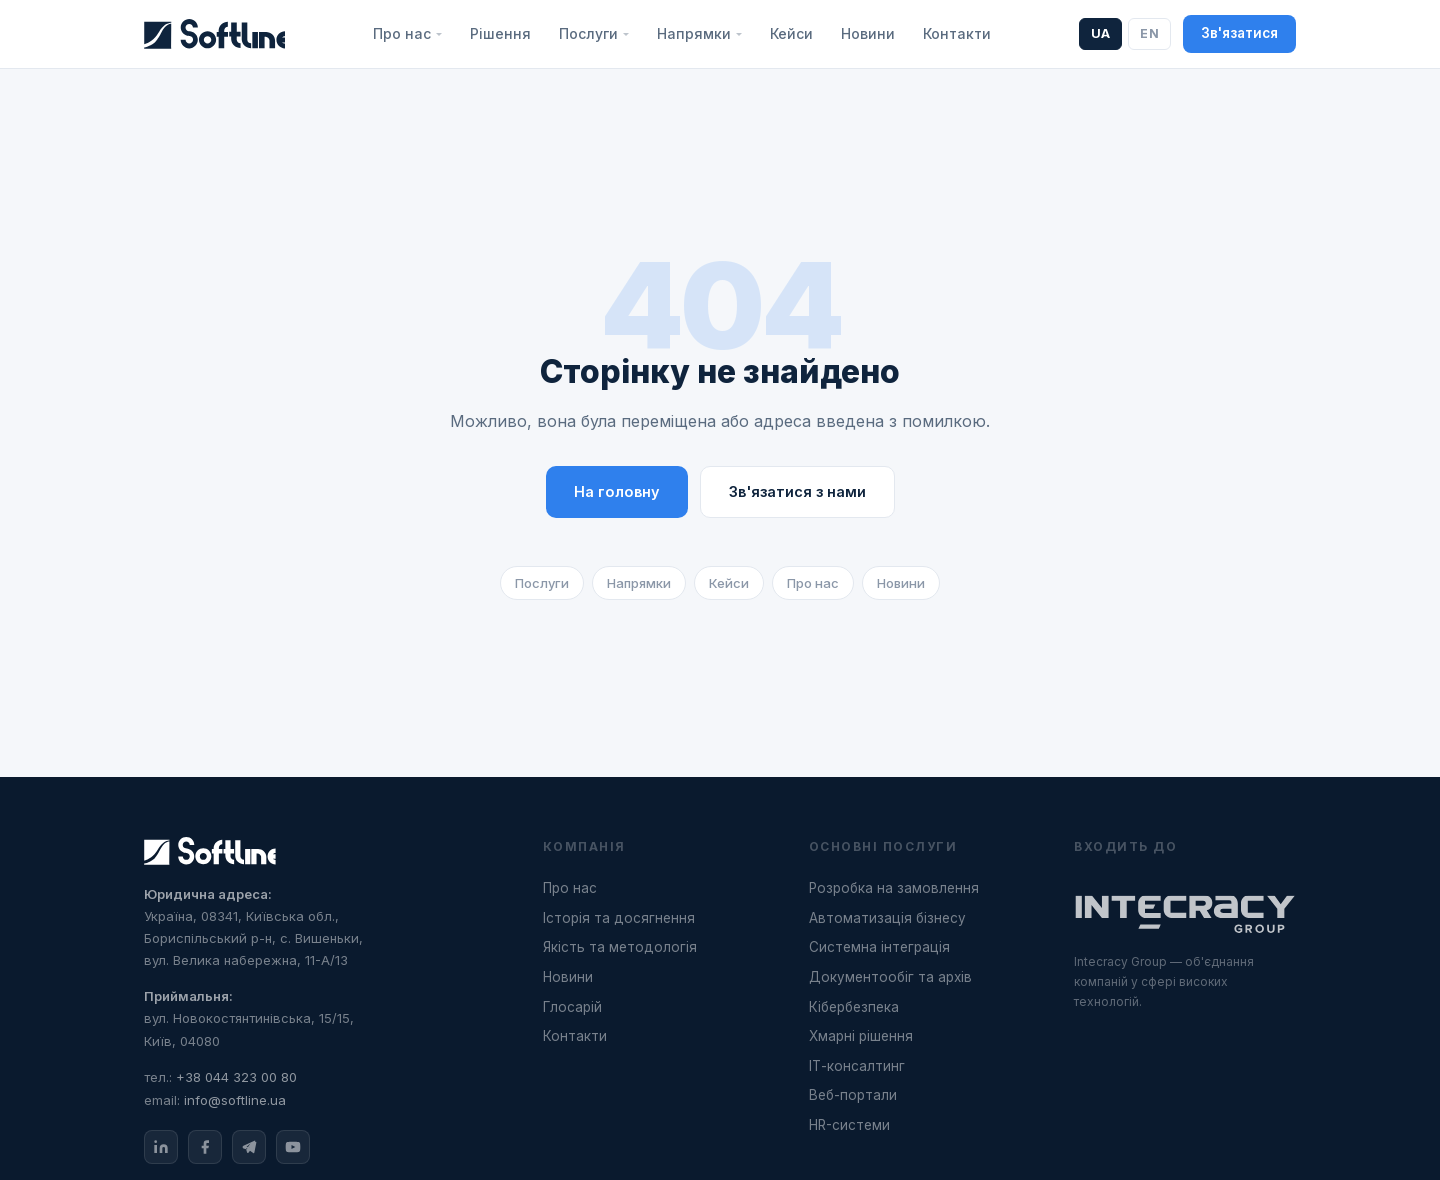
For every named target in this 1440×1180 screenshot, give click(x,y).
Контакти (957, 33)
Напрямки (639, 583)
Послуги (542, 583)
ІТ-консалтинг (857, 1066)
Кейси (791, 33)
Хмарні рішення (861, 1036)
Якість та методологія (620, 947)
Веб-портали (853, 1095)
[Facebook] (205, 1147)
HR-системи (849, 1125)
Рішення (500, 33)
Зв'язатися (1239, 33)
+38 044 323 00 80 (236, 1077)
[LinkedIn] (161, 1147)
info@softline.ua (235, 1100)
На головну (617, 491)
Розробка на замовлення (894, 888)
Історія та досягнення (619, 918)
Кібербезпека (854, 1007)
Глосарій (572, 1007)
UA (1101, 33)
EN (1149, 33)
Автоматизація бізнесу (887, 918)
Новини (868, 33)
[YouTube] (293, 1147)
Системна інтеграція (879, 947)
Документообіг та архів (890, 977)
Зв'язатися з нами (797, 491)
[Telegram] (249, 1147)
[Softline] (214, 34)
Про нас (813, 583)
